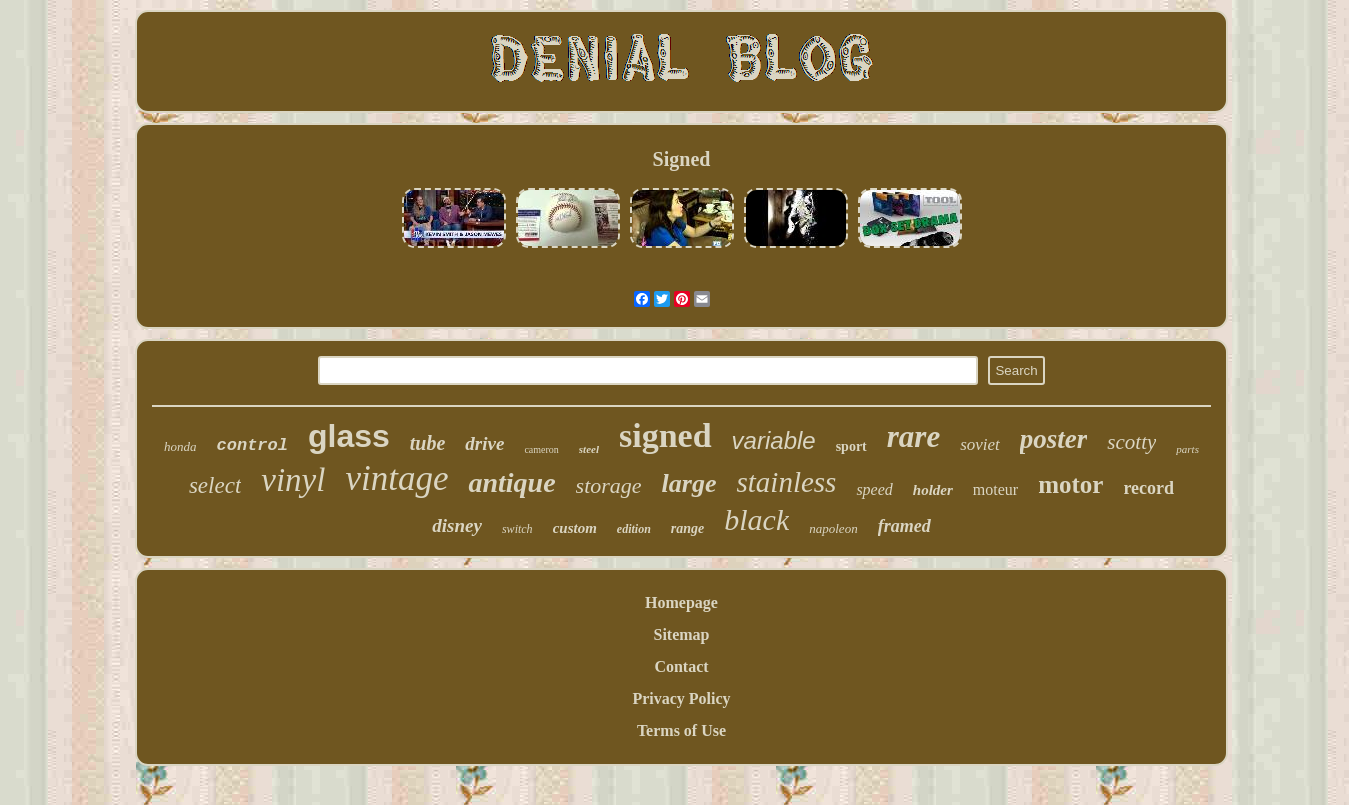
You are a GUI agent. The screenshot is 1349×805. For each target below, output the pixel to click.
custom (575, 528)
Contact (681, 666)
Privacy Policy (681, 698)
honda (180, 446)
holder (933, 490)
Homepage (681, 602)
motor (1070, 484)
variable (774, 440)
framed (904, 526)
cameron (541, 449)
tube (428, 443)
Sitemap (682, 634)
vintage (396, 478)
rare (913, 436)
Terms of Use (681, 730)
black (756, 519)
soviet (980, 444)
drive (484, 443)
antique (511, 482)
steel (589, 449)
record (1148, 488)
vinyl (293, 480)
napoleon (833, 528)
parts (1187, 449)
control (252, 445)
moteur (995, 489)
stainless (786, 482)
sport (851, 446)
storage (609, 485)
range (687, 528)
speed (874, 489)
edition (634, 529)
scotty (1131, 442)
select (215, 485)
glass (349, 436)
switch (517, 529)
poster (1054, 439)
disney (457, 525)
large (689, 483)
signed (665, 435)
